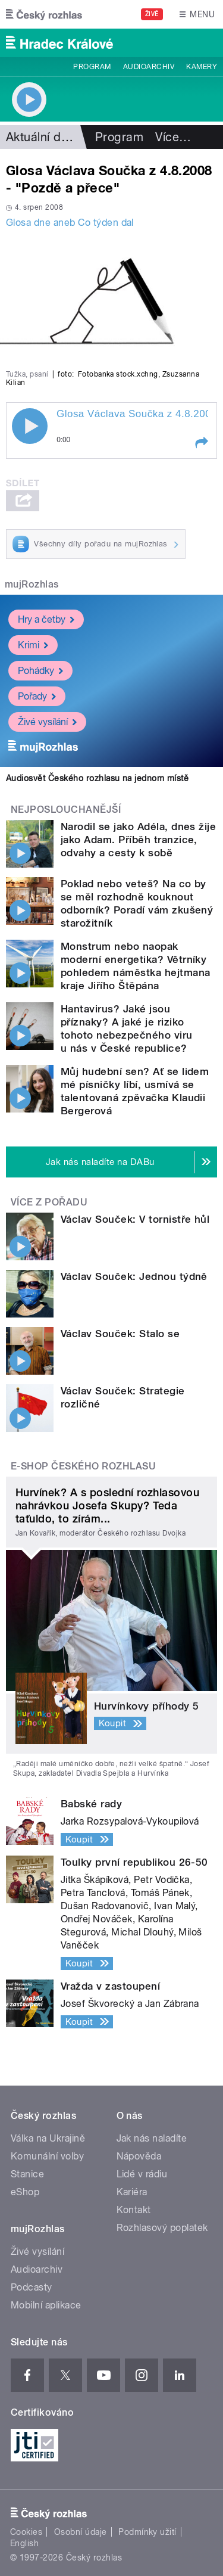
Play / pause (30, 426)
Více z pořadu (49, 1202)
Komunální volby (47, 2156)
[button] (201, 442)
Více (173, 137)
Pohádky (40, 670)
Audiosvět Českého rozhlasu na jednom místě (97, 778)
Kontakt (134, 2209)
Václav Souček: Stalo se (120, 1334)
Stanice (27, 2174)
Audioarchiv (148, 67)
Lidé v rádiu (142, 2174)
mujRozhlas (32, 584)
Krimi (33, 645)
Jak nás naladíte (152, 2138)
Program (92, 67)
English (24, 2543)
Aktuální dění (41, 137)
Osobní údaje (80, 2532)
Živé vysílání (47, 722)
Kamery (201, 67)
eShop (25, 2192)
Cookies (26, 2532)
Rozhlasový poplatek (162, 2227)
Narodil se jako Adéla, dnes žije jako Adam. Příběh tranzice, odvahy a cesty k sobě (138, 840)
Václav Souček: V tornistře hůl (135, 1219)
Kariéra (132, 2192)
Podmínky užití (147, 2532)
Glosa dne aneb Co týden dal (70, 222)
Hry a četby (46, 619)
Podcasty (31, 2287)
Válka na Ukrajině (48, 2138)
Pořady (37, 696)
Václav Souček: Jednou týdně (134, 1276)
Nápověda (139, 2156)
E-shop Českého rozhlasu (83, 1466)
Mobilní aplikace (46, 2305)
